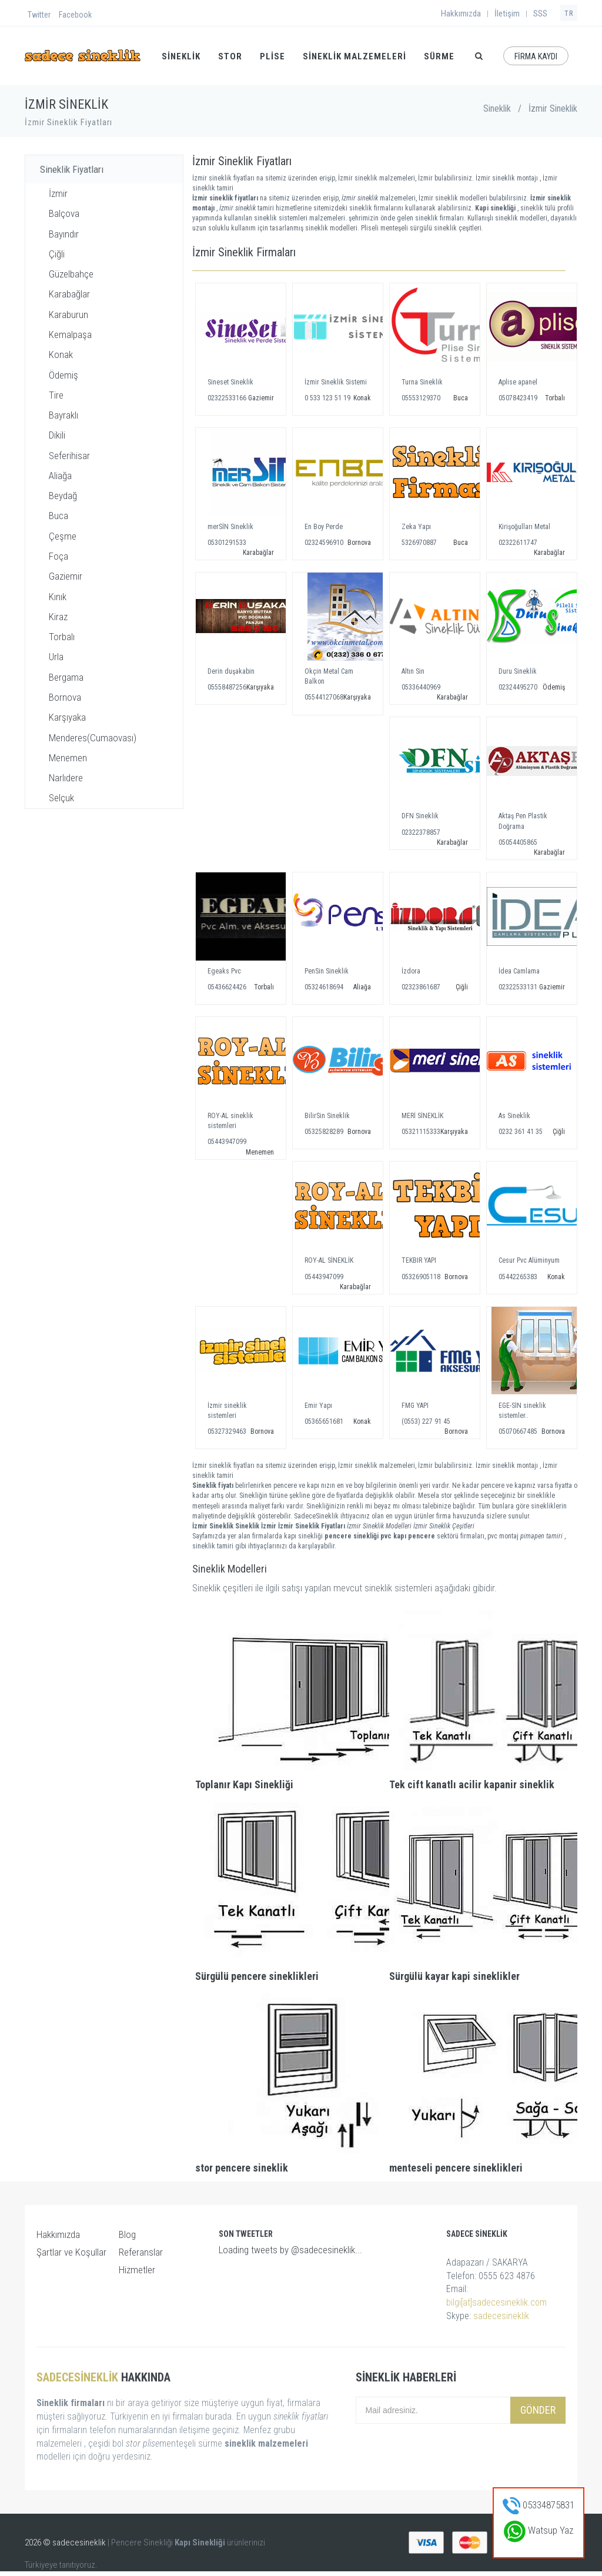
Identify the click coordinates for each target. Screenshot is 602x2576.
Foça (58, 556)
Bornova (65, 697)
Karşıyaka (67, 717)
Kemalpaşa (70, 334)
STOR (230, 56)
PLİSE (272, 56)
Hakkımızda (461, 13)
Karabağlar (69, 294)
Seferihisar (69, 455)
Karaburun (68, 314)
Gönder (538, 2410)
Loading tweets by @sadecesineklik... (290, 2250)
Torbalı (62, 637)
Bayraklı (63, 415)
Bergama (66, 677)
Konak (61, 354)
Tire (56, 395)
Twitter (39, 14)
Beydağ (63, 495)
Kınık (57, 597)
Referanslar (141, 2252)
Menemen (68, 758)
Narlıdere (66, 778)
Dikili (57, 435)
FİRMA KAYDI (535, 56)
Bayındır (64, 234)
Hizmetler (137, 2270)
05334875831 (538, 2505)
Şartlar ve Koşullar (71, 2252)
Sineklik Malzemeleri (354, 56)
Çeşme (62, 536)
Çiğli (57, 254)
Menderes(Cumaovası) (92, 738)
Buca (58, 515)
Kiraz (58, 617)
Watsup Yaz (538, 2530)
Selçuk (61, 798)
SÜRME (439, 56)
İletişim (507, 13)
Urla (56, 657)
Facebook (75, 14)
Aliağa (60, 475)
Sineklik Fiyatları (71, 169)
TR (568, 13)
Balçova (64, 213)
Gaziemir (65, 576)
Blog (127, 2234)
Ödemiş (63, 375)
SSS (540, 13)
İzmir (58, 193)
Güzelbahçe (71, 274)
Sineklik (497, 108)
